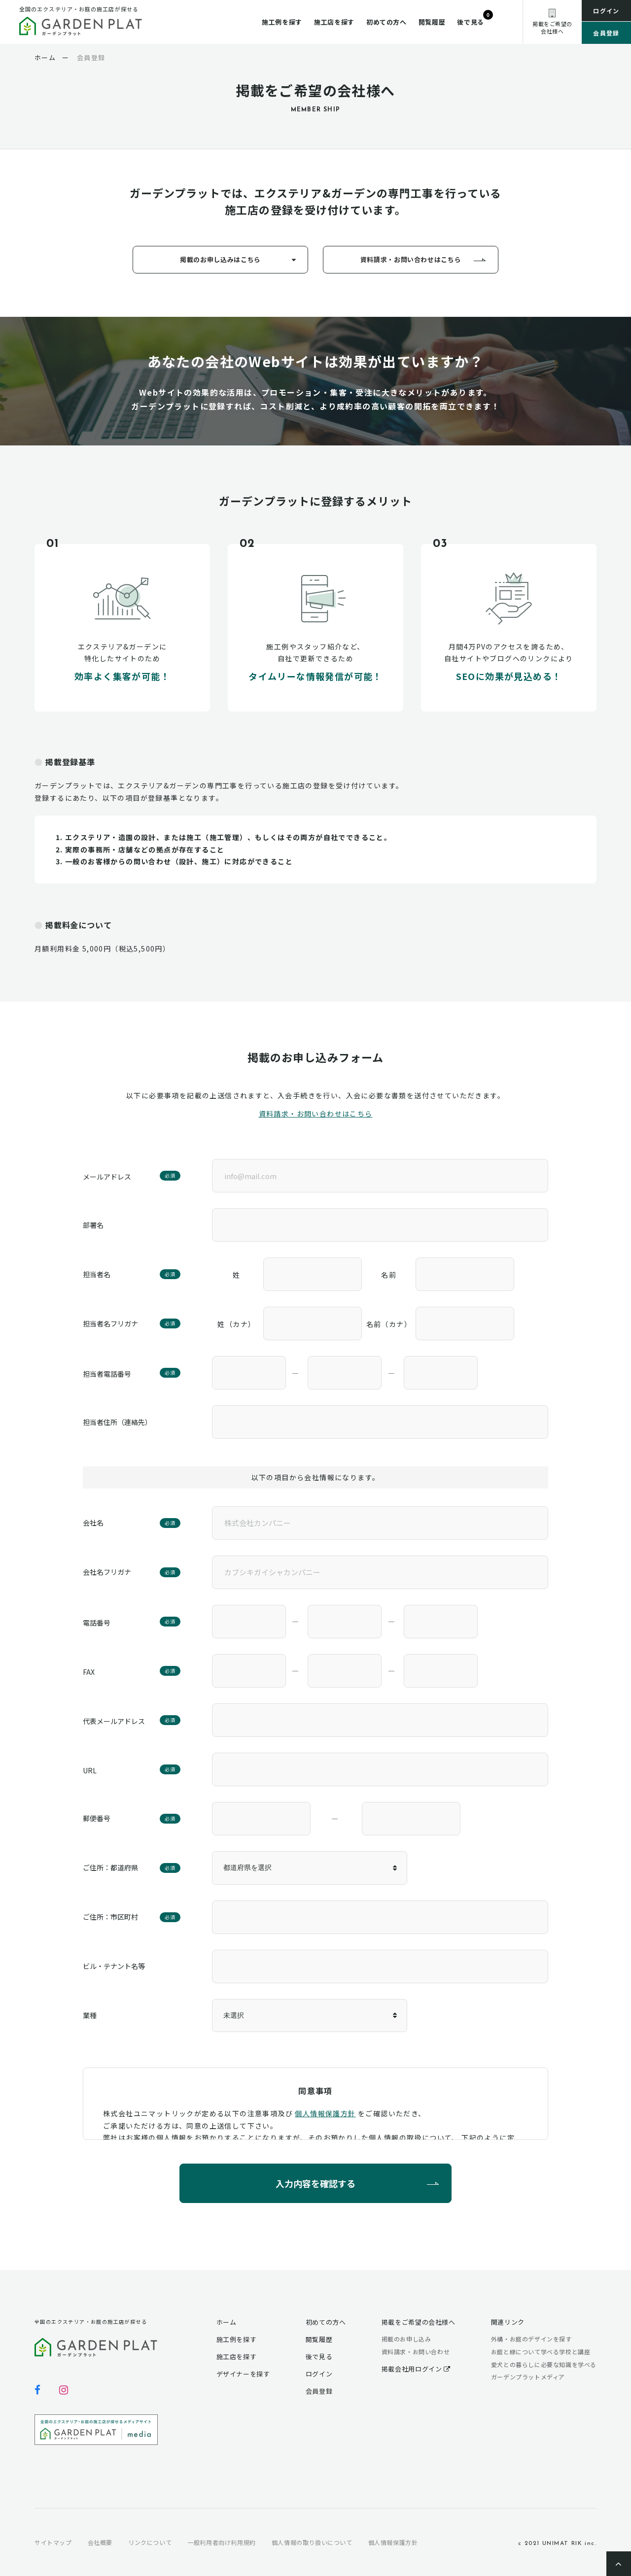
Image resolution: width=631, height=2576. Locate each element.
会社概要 (100, 2542)
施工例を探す (282, 22)
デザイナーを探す (243, 2373)
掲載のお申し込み (406, 2339)
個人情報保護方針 (325, 2113)
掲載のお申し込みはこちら (220, 259)
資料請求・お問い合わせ (416, 2351)
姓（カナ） (236, 1324)
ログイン (606, 10)
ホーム (226, 2322)
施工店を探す (334, 22)
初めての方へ (386, 22)
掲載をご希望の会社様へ (419, 2322)
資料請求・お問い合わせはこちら (410, 259)
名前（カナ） (389, 1324)
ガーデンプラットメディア (528, 2377)
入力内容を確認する (315, 2183)
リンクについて (150, 2542)
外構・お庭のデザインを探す (531, 2339)
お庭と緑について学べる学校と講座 (541, 2351)
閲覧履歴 (432, 22)
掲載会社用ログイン (416, 2368)
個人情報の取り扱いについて (312, 2542)
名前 (388, 1275)
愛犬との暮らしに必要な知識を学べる (543, 2364)
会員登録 (606, 33)
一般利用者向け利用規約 (221, 2542)
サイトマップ (53, 2542)
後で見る (470, 22)
